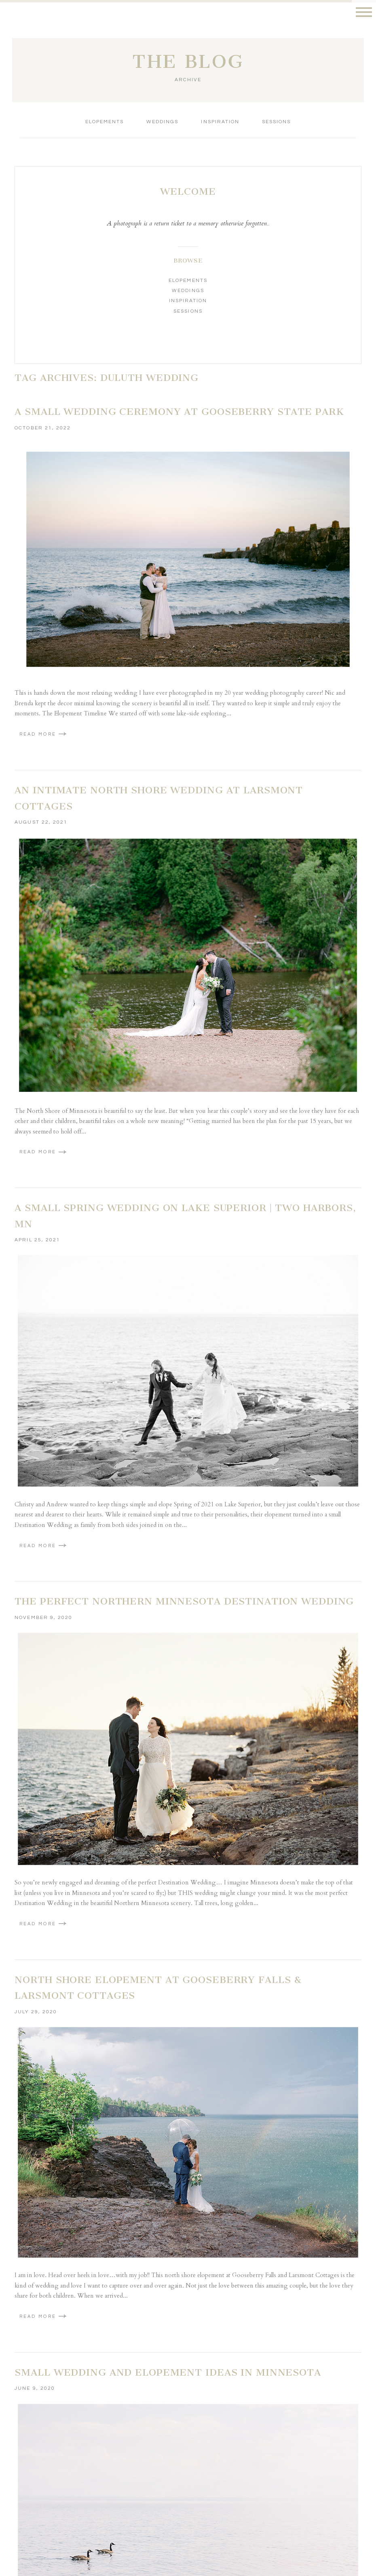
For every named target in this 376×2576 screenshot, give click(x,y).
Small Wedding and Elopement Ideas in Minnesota (168, 2372)
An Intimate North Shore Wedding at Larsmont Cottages (159, 798)
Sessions (276, 121)
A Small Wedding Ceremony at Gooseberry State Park (179, 411)
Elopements (104, 121)
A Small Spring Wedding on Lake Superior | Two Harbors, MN (185, 1216)
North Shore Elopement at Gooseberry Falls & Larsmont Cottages (158, 1988)
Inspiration (220, 121)
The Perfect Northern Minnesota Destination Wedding (184, 1601)
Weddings (162, 121)
